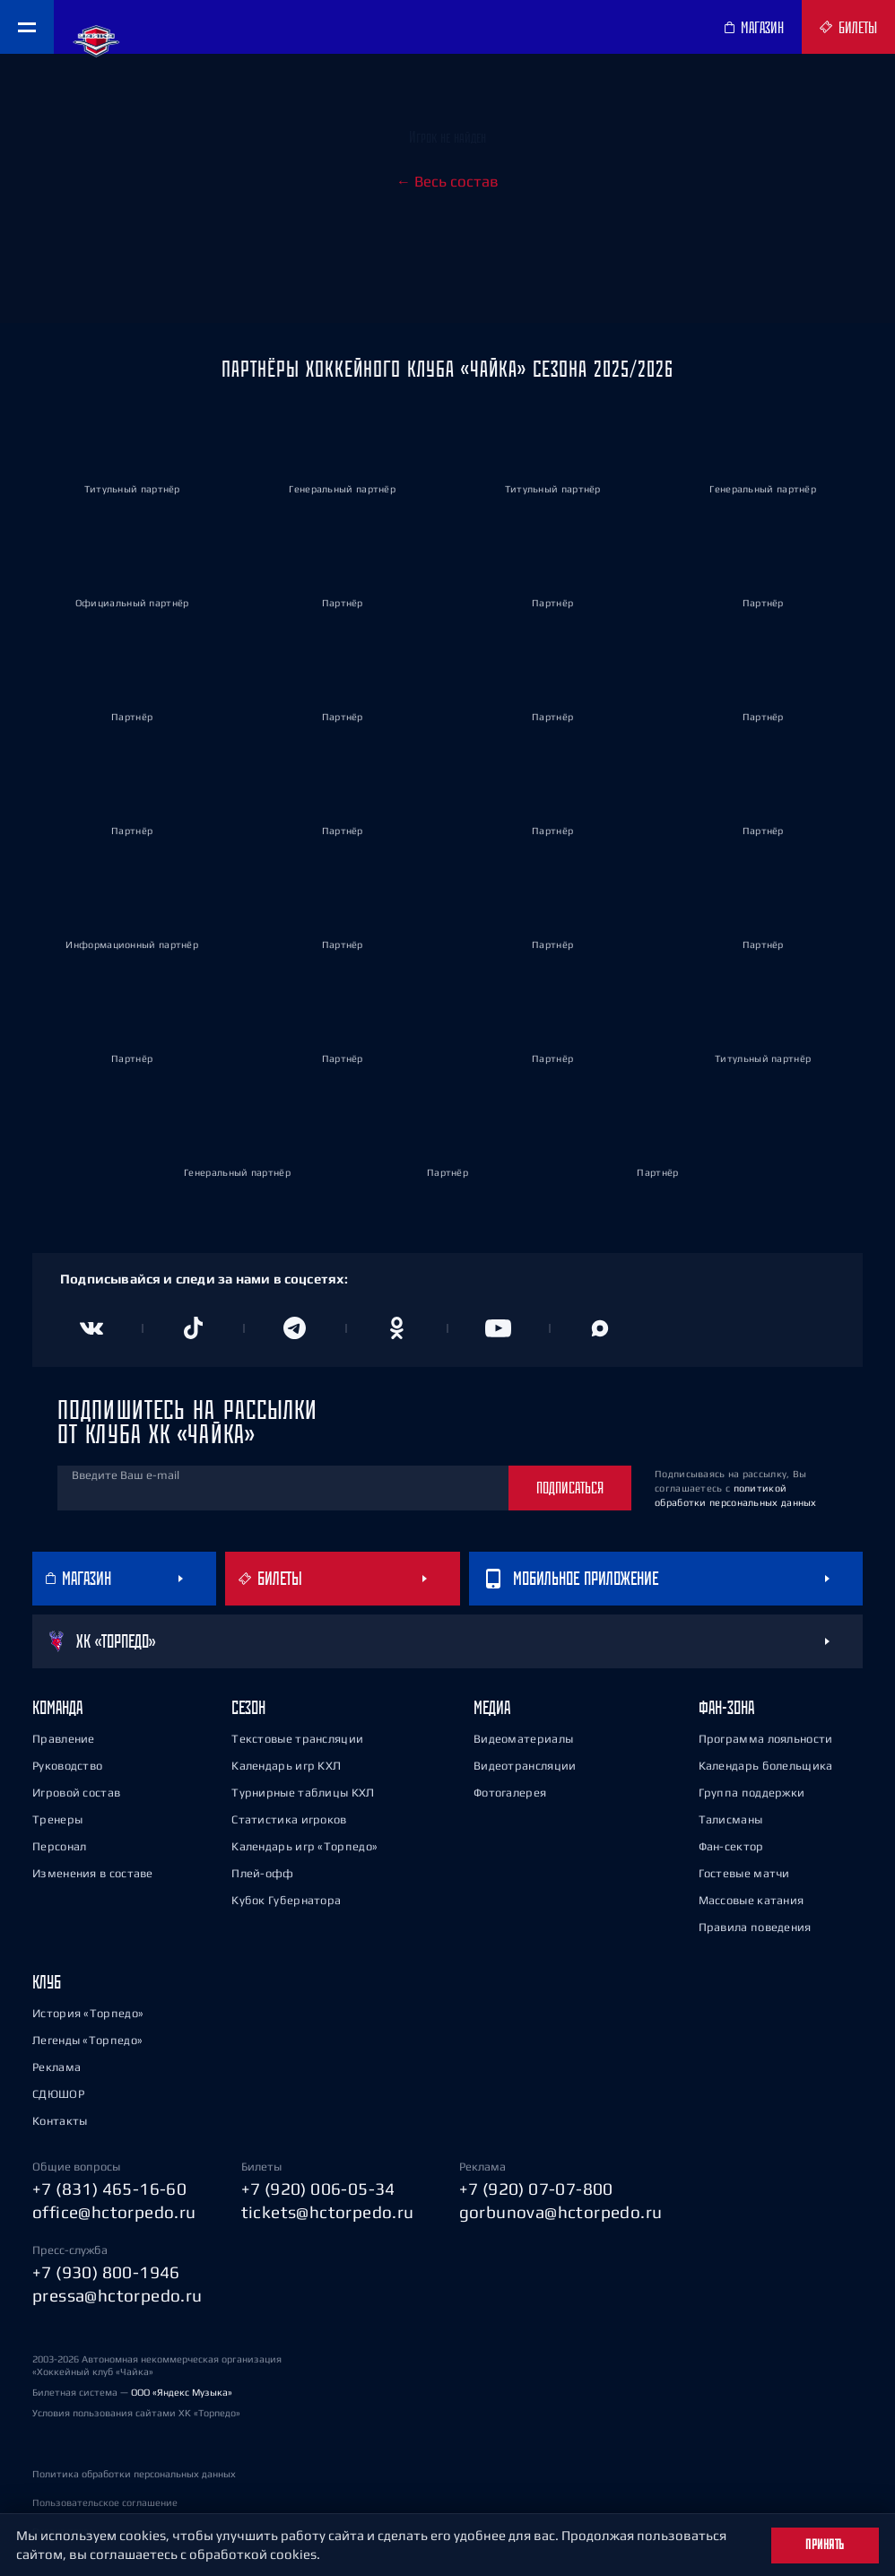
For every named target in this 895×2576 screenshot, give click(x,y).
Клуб (46, 1982)
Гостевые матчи (744, 1873)
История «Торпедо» (87, 2013)
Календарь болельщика (766, 1765)
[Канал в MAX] (601, 1328)
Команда (57, 1707)
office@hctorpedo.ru (114, 2212)
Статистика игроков (288, 1819)
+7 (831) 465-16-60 (109, 2188)
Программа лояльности (766, 1738)
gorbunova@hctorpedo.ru (561, 2212)
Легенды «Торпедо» (87, 2040)
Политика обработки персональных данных (134, 2473)
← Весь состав (447, 181)
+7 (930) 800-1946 (106, 2272)
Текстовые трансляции (297, 1738)
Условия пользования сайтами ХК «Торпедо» (136, 2412)
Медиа (492, 1707)
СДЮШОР (58, 2094)
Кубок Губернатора (286, 1900)
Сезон (248, 1707)
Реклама (56, 2067)
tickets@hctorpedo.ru (327, 2212)
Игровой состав (76, 1792)
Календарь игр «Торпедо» (304, 1846)
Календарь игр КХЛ (286, 1765)
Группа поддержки (752, 1792)
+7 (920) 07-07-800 (536, 2188)
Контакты (59, 2121)
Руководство (67, 1765)
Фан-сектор (731, 1846)
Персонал (59, 1846)
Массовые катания (751, 1900)
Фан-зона (726, 1707)
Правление (63, 1738)
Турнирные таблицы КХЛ (302, 1792)
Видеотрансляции (525, 1765)
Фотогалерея (510, 1792)
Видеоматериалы (523, 1738)
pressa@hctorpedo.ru (117, 2295)
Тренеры (57, 1819)
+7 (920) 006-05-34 (318, 2188)
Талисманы (731, 1819)
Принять (825, 2545)
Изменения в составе (92, 1873)
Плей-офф (262, 1873)
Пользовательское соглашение (105, 2502)
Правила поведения (755, 1927)
